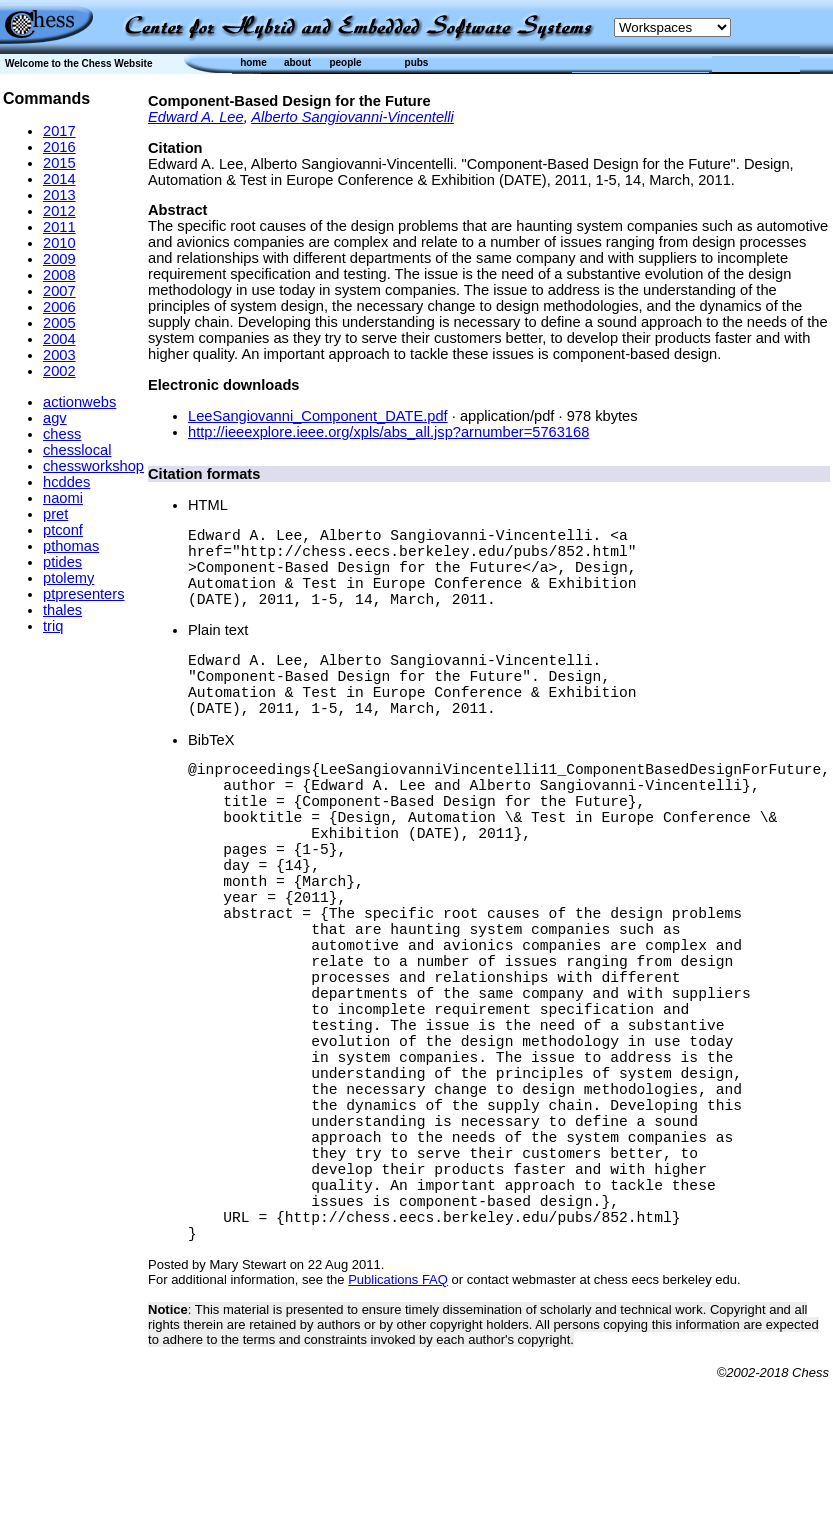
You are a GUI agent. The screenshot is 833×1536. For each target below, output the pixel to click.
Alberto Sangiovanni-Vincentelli (352, 117)
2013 (59, 195)
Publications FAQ (398, 1435)
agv (55, 418)
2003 (59, 355)
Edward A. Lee (196, 117)
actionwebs (79, 402)
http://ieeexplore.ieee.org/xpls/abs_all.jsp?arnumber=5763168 (388, 432)
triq (53, 626)
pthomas (71, 546)
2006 (59, 307)
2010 (59, 243)
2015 (59, 163)
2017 (59, 131)
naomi (63, 498)
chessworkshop (93, 466)
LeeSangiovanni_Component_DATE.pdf (318, 416)
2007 (59, 291)
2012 (59, 211)
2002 (59, 371)
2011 (59, 227)
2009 (59, 259)
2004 (59, 339)
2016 (59, 147)
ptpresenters (83, 594)
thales (62, 610)
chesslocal (77, 450)
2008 (59, 275)
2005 (59, 323)
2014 (59, 179)
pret (55, 514)
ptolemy (68, 578)
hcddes (66, 482)
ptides (62, 562)
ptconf (63, 530)
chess (62, 434)
